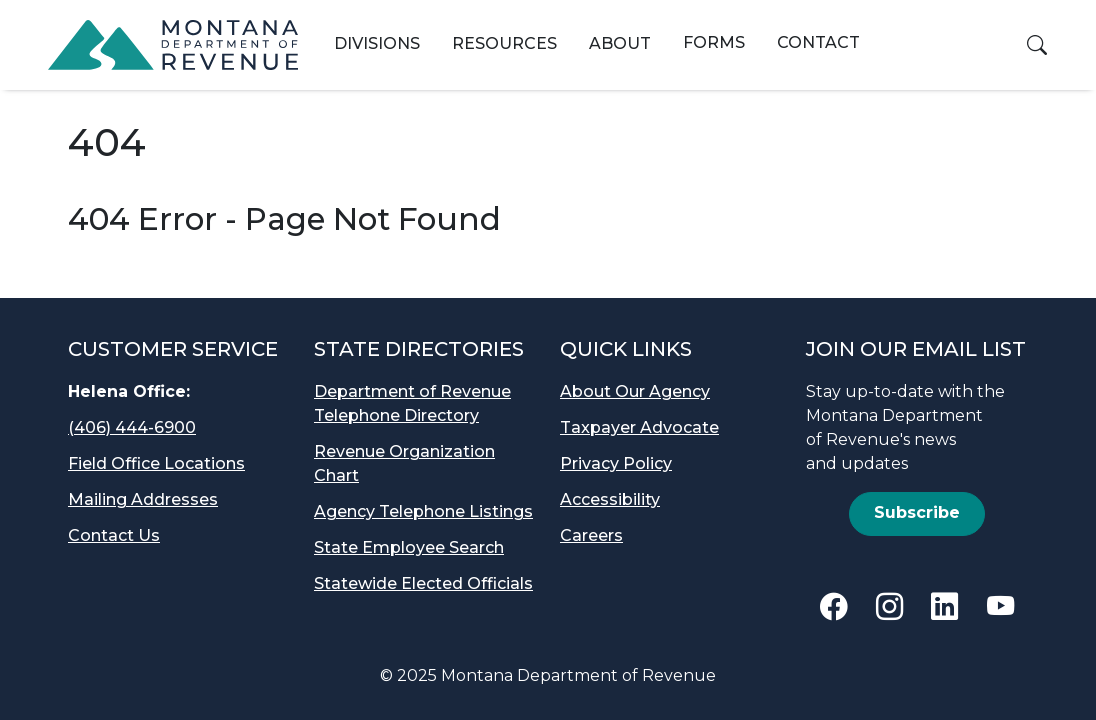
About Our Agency (635, 391)
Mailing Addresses (143, 499)
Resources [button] (504, 43)
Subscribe (917, 512)
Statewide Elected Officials (423, 583)
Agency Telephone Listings (423, 511)
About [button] (620, 43)
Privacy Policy (616, 463)
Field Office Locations (156, 463)
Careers (591, 535)
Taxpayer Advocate (639, 427)
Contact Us (114, 535)
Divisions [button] (377, 43)
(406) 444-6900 (132, 427)
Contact (818, 42)
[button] (1037, 45)
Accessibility (610, 499)
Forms (714, 42)
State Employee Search (409, 547)
